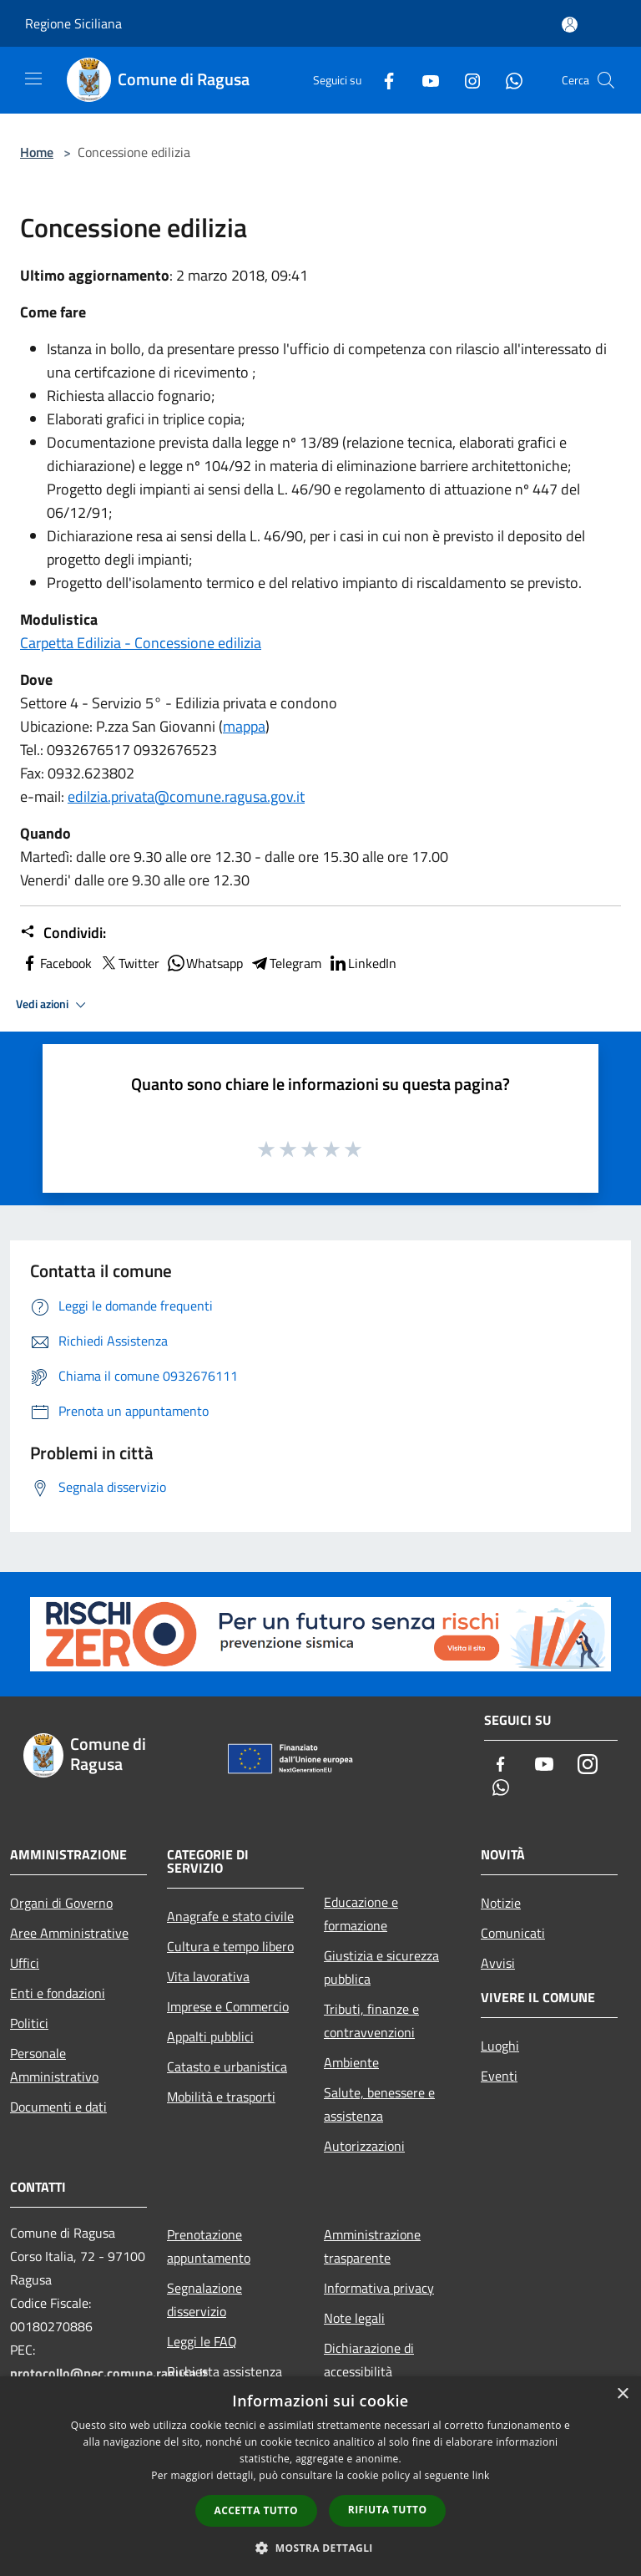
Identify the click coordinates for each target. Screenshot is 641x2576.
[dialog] (320, 2476)
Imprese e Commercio (228, 2006)
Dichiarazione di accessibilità (369, 2359)
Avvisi (498, 1963)
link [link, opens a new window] (481, 2475)
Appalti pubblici (210, 2036)
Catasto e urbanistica (227, 2066)
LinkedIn (362, 963)
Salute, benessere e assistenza (379, 2104)
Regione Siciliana (73, 23)
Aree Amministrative (69, 1933)
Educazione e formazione (361, 1913)
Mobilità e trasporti (221, 2097)
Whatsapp (204, 963)
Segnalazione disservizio (204, 2299)
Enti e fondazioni (57, 1993)
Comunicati (513, 1933)
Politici (29, 2023)
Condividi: (63, 933)
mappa (244, 726)
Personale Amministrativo (54, 2065)
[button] (320, 2547)
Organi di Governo (61, 1903)
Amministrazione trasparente (372, 2246)
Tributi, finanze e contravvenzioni (371, 2020)
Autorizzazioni (364, 2146)
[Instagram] (465, 79)
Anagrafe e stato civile (230, 1916)
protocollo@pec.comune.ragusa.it (109, 2373)
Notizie (501, 1903)
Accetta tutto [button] (256, 2510)
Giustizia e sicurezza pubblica (381, 1967)
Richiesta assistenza (224, 2371)
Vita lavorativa (208, 1976)
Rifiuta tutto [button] (387, 2509)
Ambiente (351, 2062)
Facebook (56, 963)
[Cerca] (606, 80)
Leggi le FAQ (202, 2341)
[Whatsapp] (507, 79)
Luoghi (500, 2046)
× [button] (622, 2394)
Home (36, 152)
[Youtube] (424, 79)
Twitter (128, 963)
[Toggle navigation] (33, 78)
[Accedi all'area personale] (570, 25)
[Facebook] (382, 79)
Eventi (499, 2076)
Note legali (354, 2318)
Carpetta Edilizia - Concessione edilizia (140, 642)
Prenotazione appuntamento (208, 2246)
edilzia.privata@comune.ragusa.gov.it (186, 796)
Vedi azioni (53, 1005)
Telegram (285, 963)
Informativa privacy (379, 2288)
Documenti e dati (58, 2107)
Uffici (24, 1963)
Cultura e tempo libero (230, 1946)
